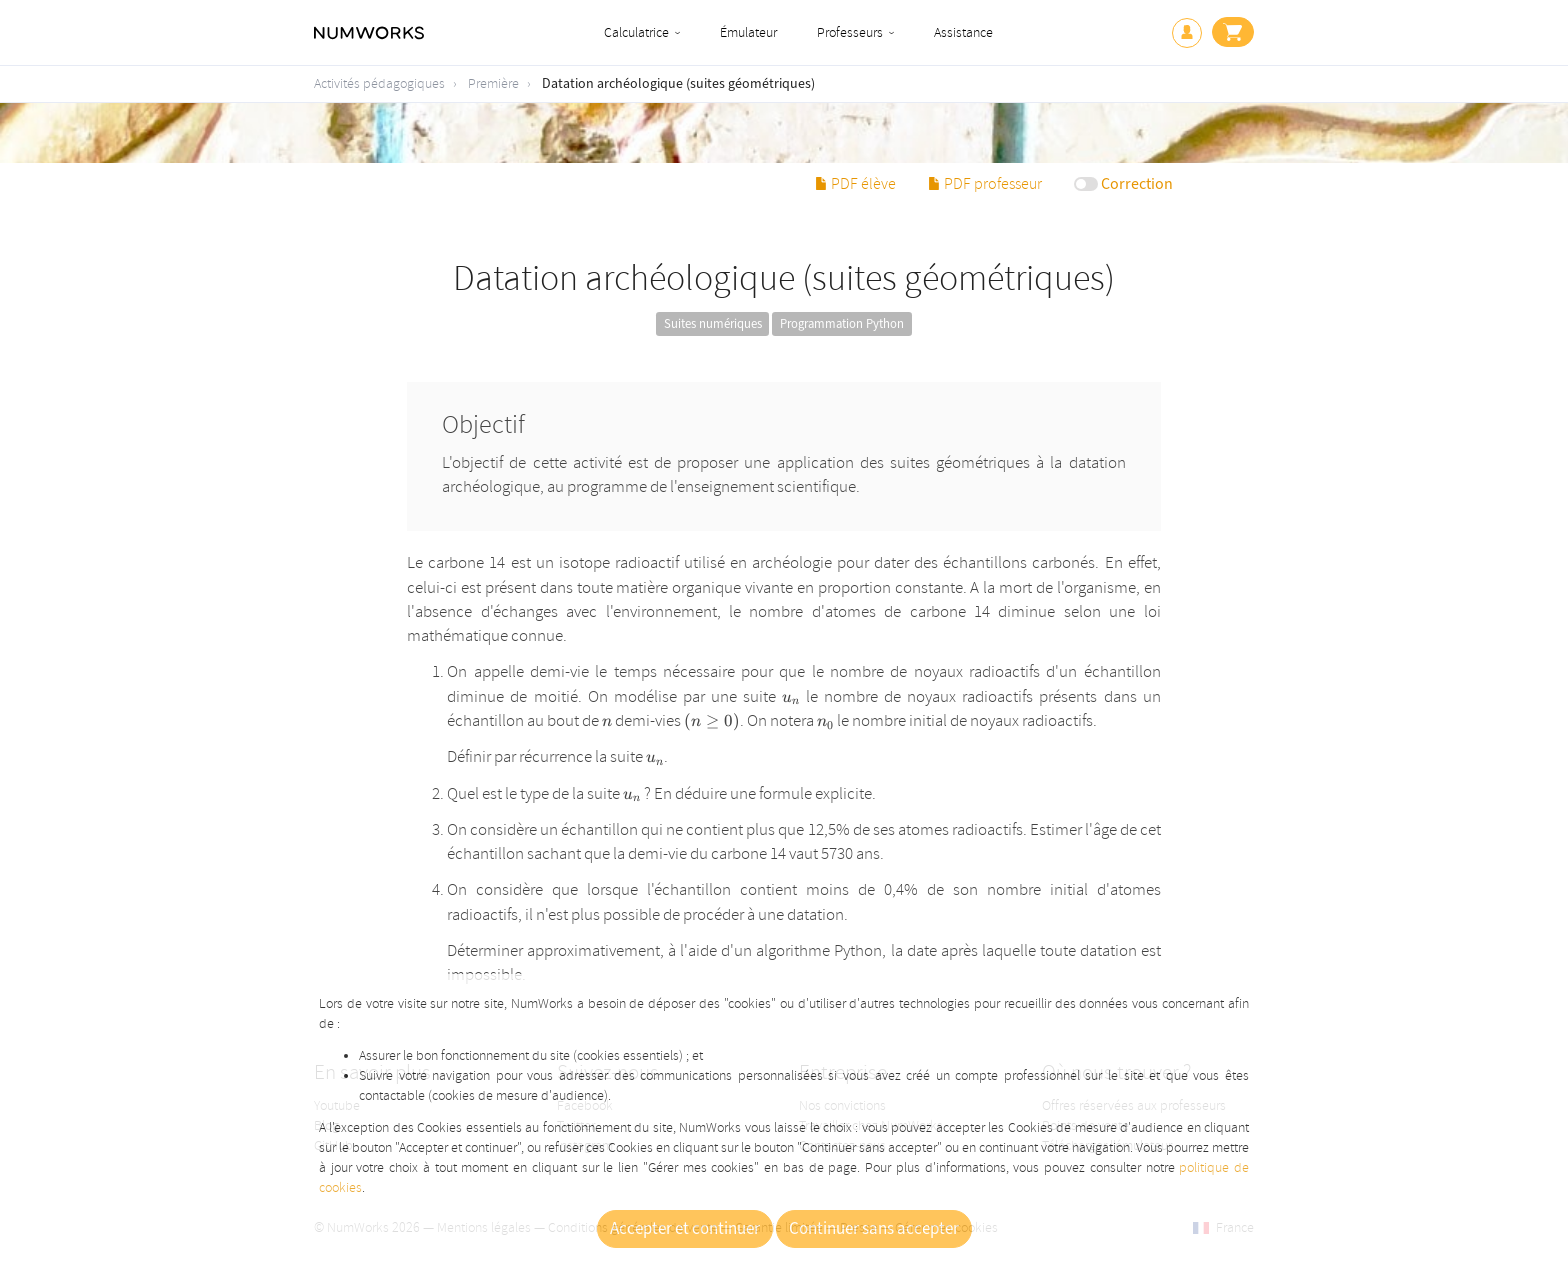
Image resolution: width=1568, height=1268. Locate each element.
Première (493, 83)
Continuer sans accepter (874, 1229)
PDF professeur (985, 184)
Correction (1137, 184)
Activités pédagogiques (379, 83)
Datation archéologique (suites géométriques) (678, 84)
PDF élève (855, 184)
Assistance (963, 32)
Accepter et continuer (685, 1229)
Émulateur (748, 32)
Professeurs (850, 32)
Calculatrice (636, 32)
